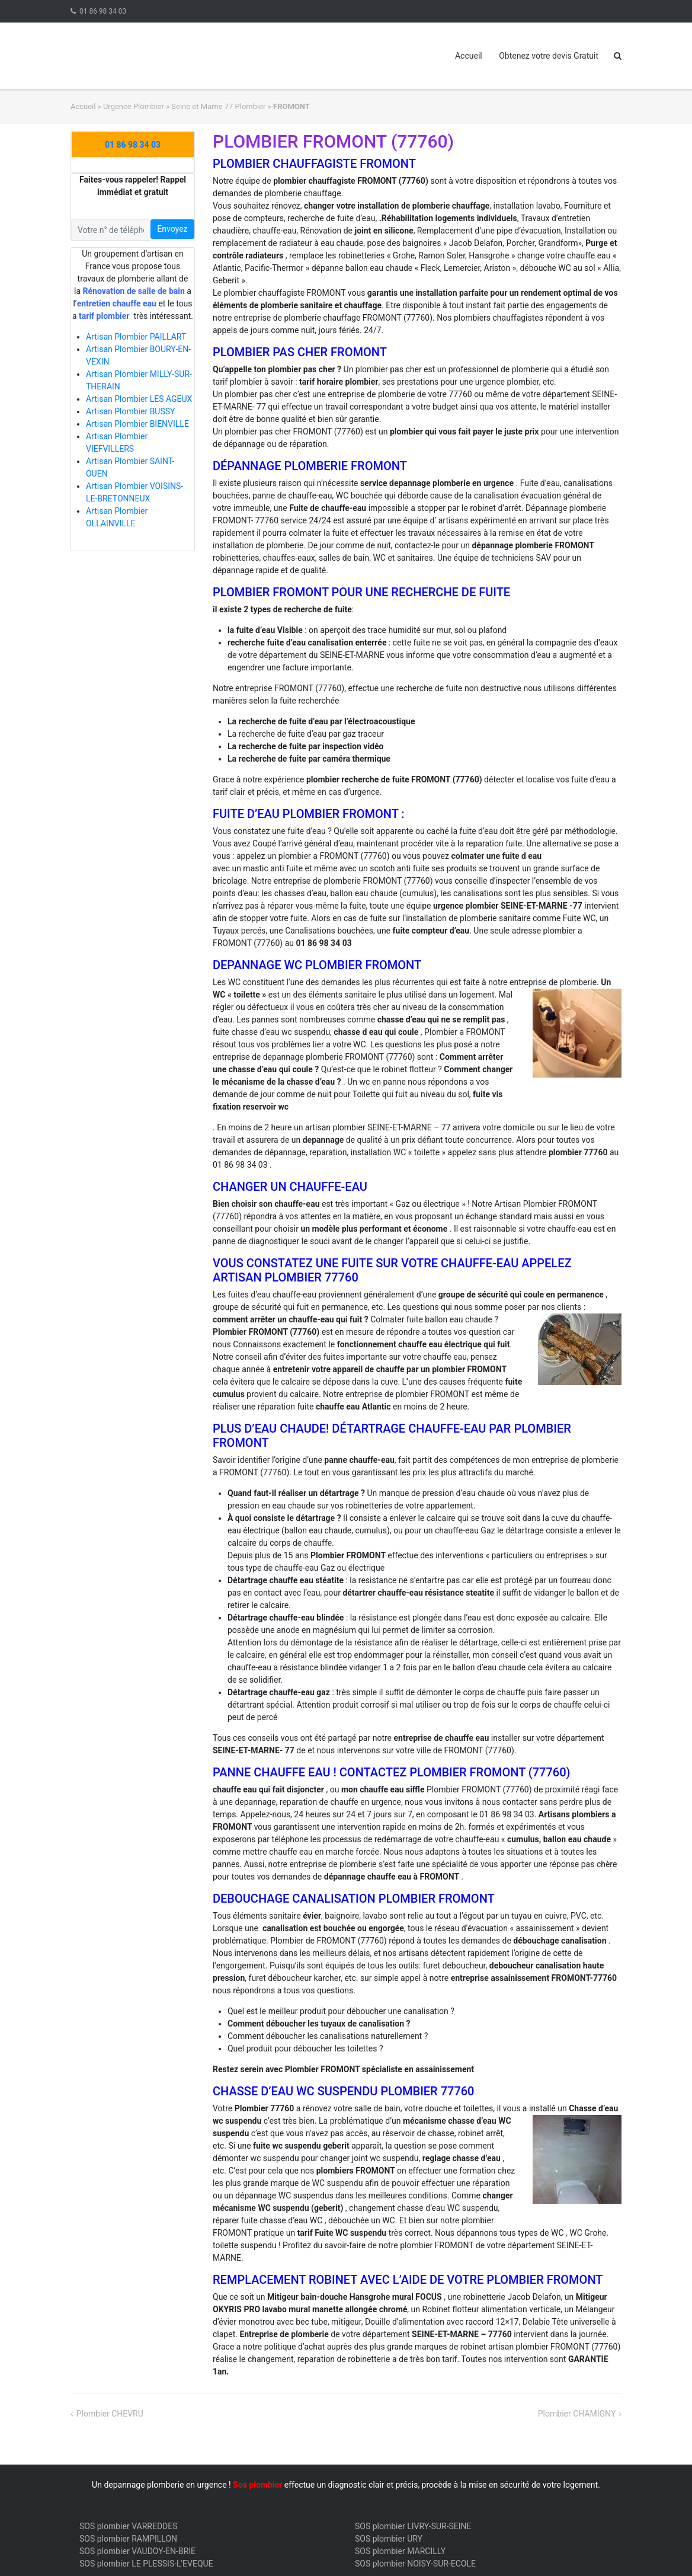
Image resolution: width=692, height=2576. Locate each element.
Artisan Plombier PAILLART (136, 336)
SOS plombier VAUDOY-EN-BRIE (137, 2551)
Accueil (468, 55)
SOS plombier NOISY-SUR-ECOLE (415, 2563)
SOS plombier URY (388, 2538)
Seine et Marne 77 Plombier (218, 106)
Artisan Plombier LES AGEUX (139, 399)
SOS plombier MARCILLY (400, 2551)
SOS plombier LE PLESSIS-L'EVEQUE (146, 2563)
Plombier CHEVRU (109, 2413)
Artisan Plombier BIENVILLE (137, 424)
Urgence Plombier (133, 106)
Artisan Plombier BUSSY (130, 411)
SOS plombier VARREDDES (128, 2526)
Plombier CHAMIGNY (577, 2413)
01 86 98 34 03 (102, 11)
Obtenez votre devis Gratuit (548, 55)
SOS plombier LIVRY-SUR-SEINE (413, 2526)
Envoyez (172, 229)
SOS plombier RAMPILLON (128, 2538)
